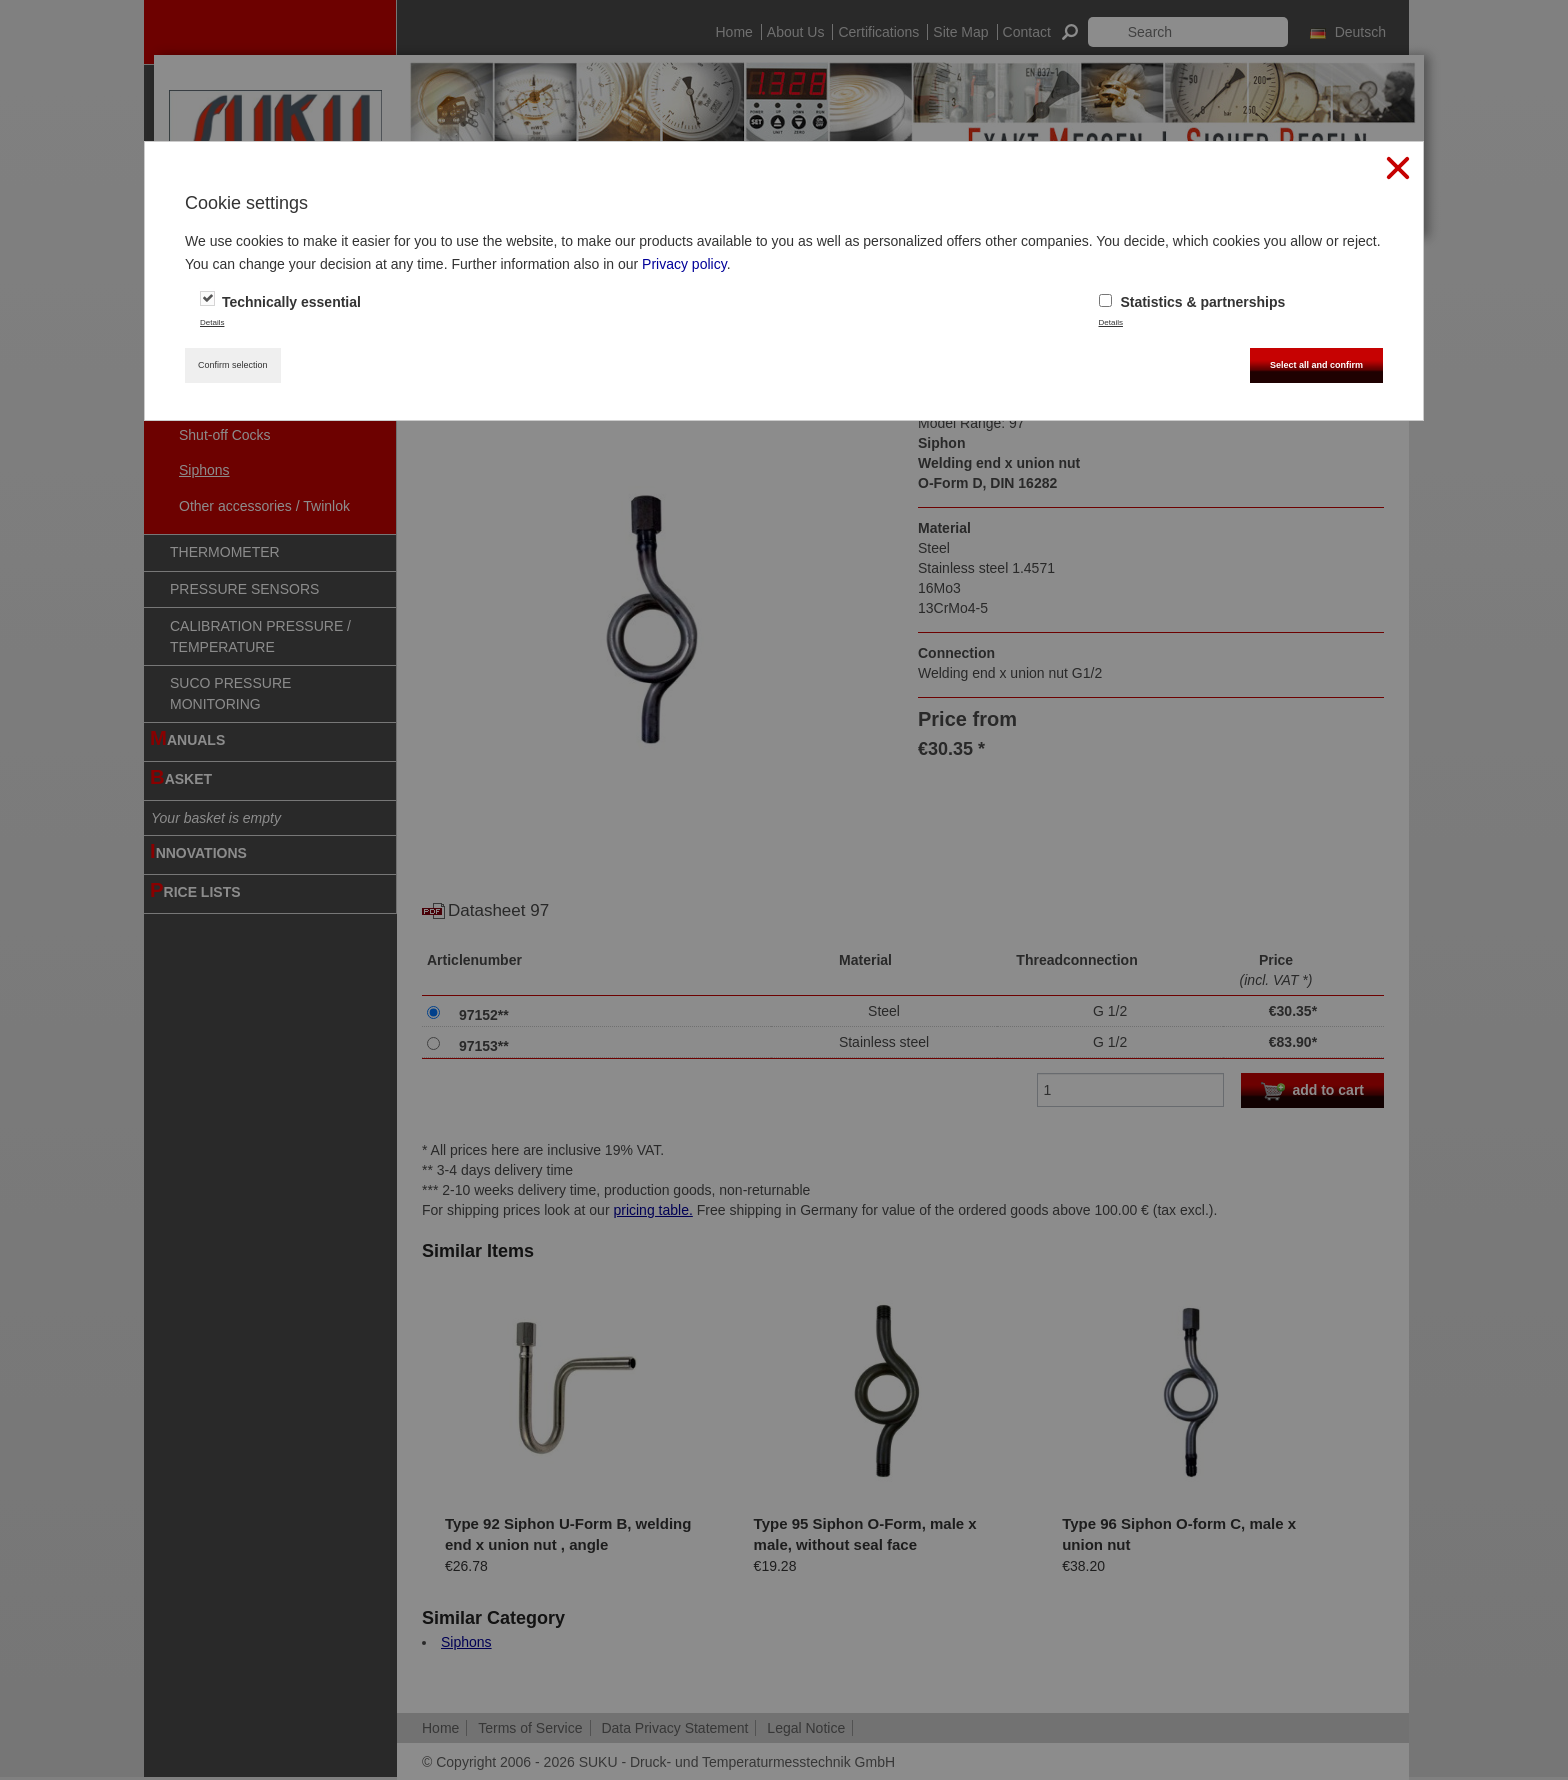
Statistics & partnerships (1192, 302)
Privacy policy (684, 264)
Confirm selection (233, 365)
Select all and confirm (1316, 365)
